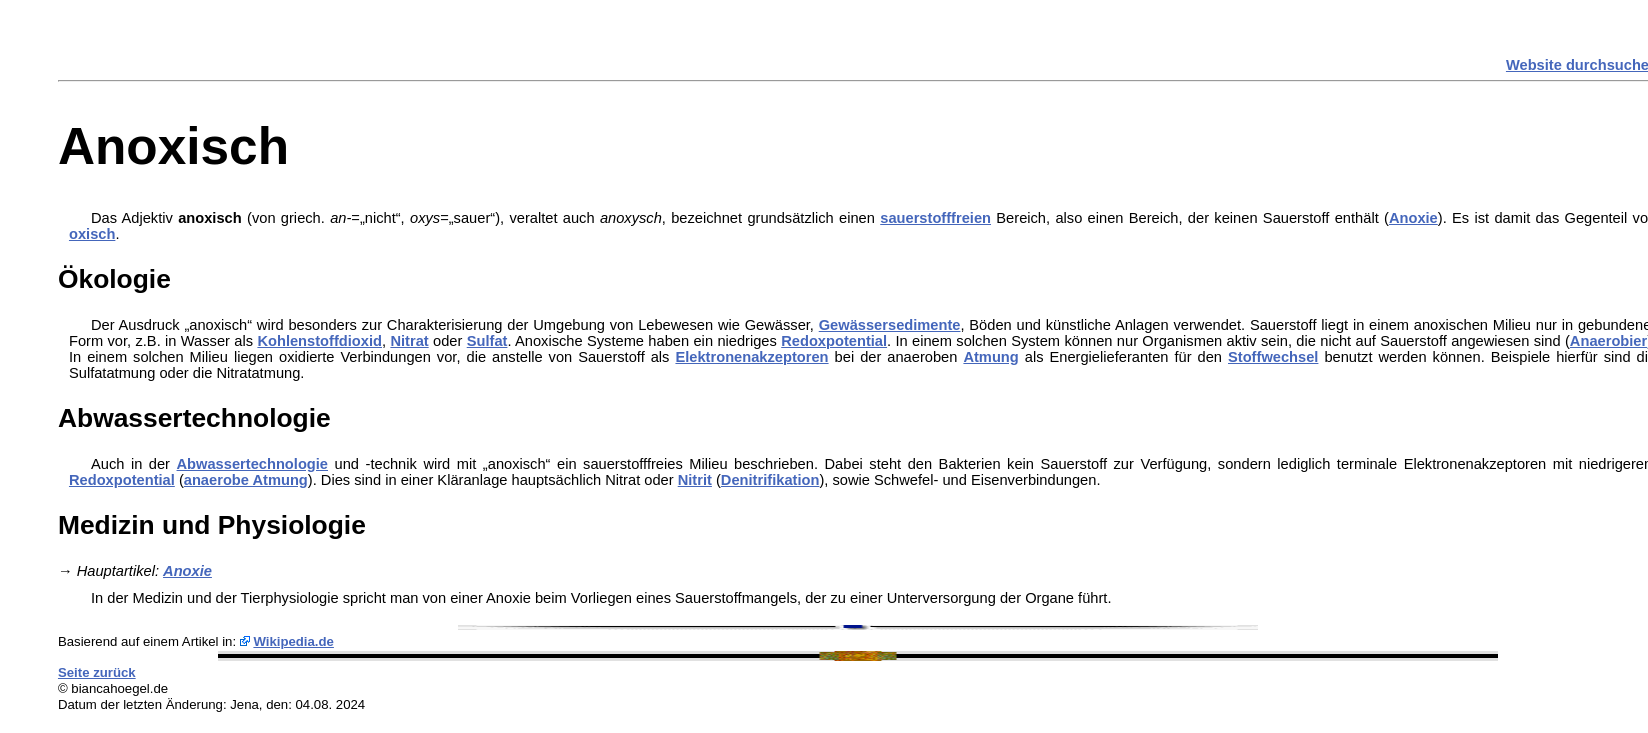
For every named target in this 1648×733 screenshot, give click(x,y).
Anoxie (1413, 218)
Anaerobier (1608, 341)
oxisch (92, 234)
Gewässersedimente (890, 325)
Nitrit (695, 480)
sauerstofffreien (935, 218)
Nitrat (409, 341)
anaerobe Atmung (246, 480)
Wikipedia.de (293, 641)
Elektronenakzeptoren (751, 357)
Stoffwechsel (1273, 357)
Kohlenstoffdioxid (319, 341)
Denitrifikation (770, 480)
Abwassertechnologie (253, 464)
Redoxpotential (834, 341)
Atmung (990, 357)
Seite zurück (97, 672)
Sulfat (487, 341)
